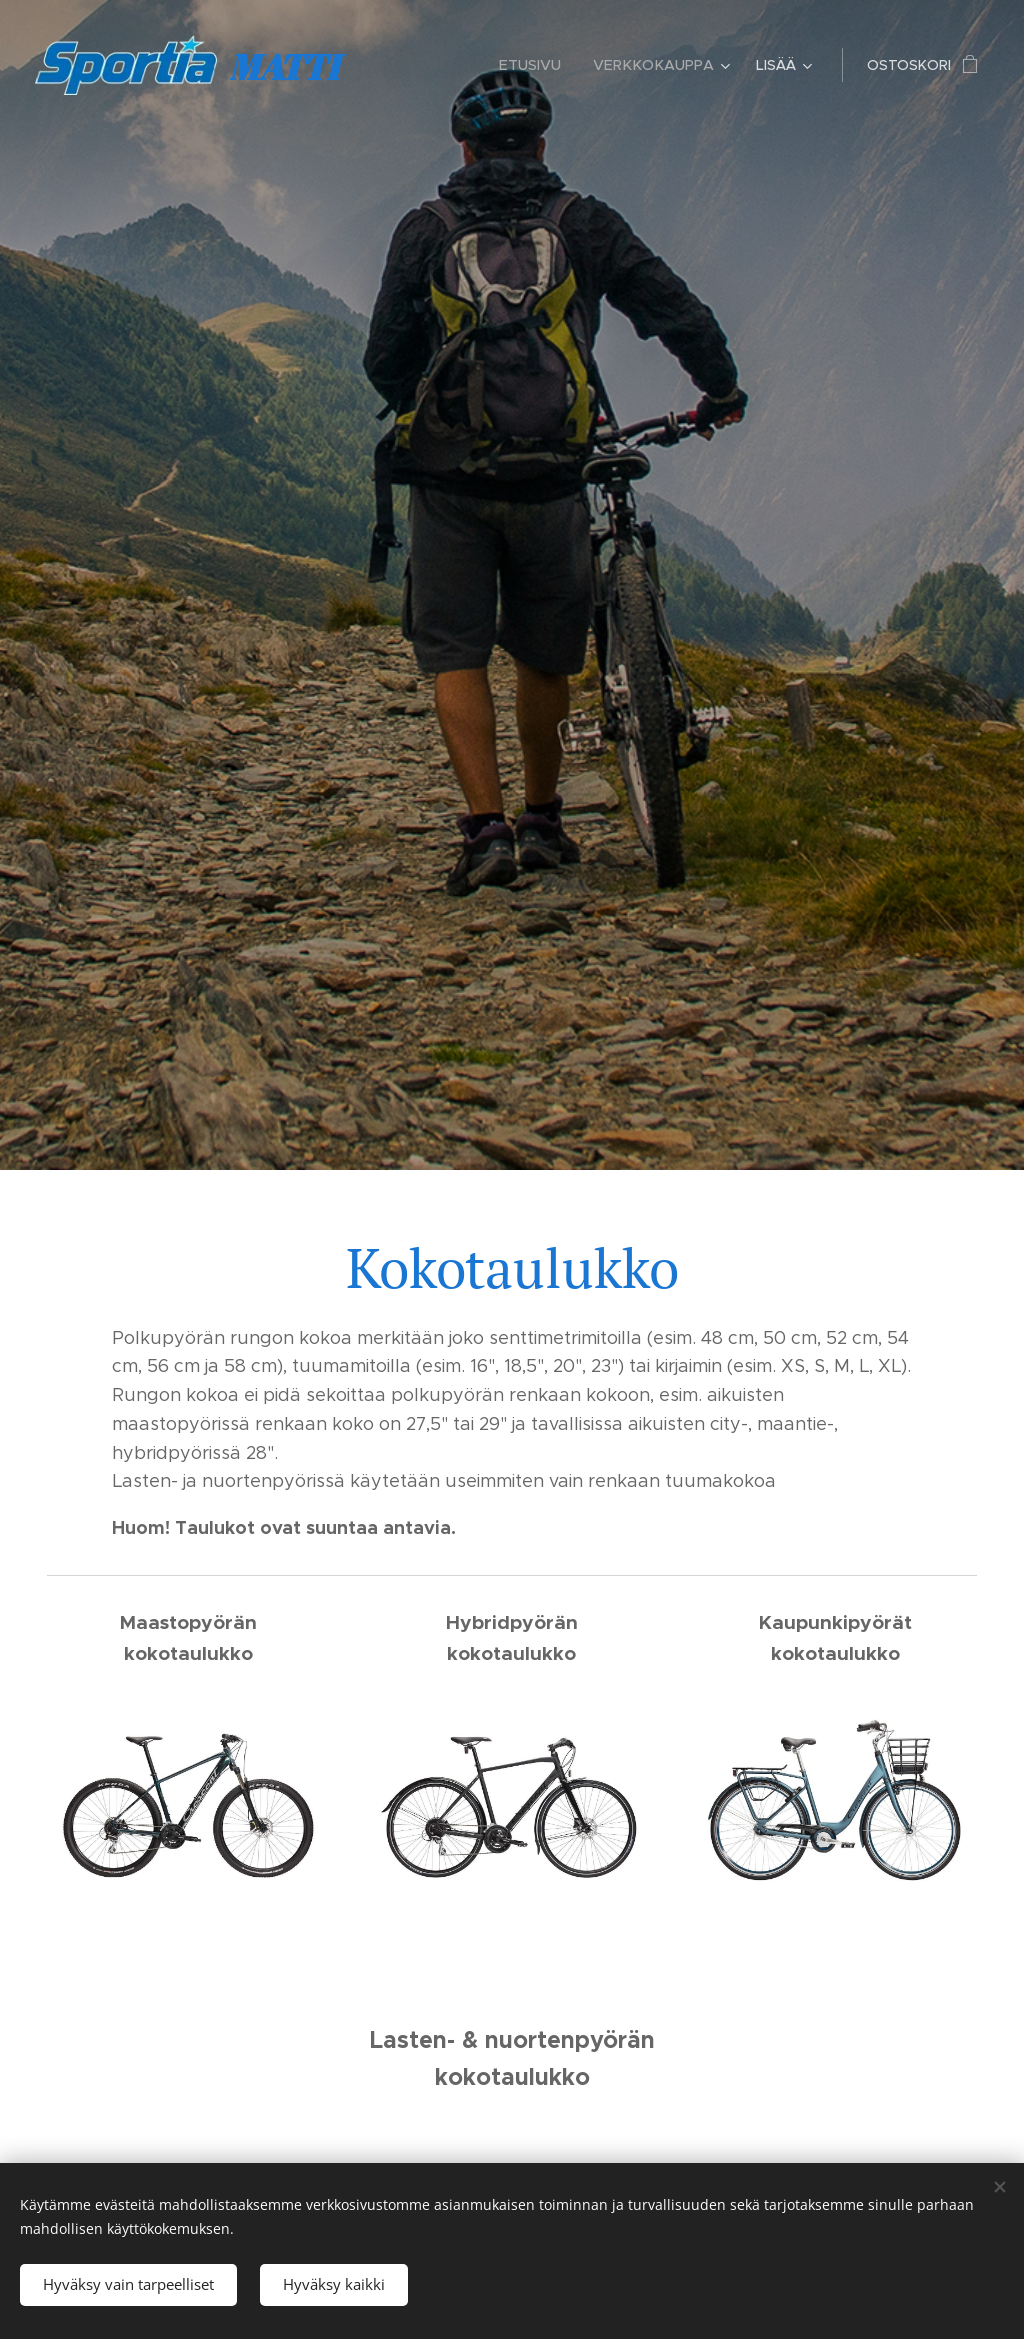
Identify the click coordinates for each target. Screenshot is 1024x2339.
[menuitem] (540, 65)
